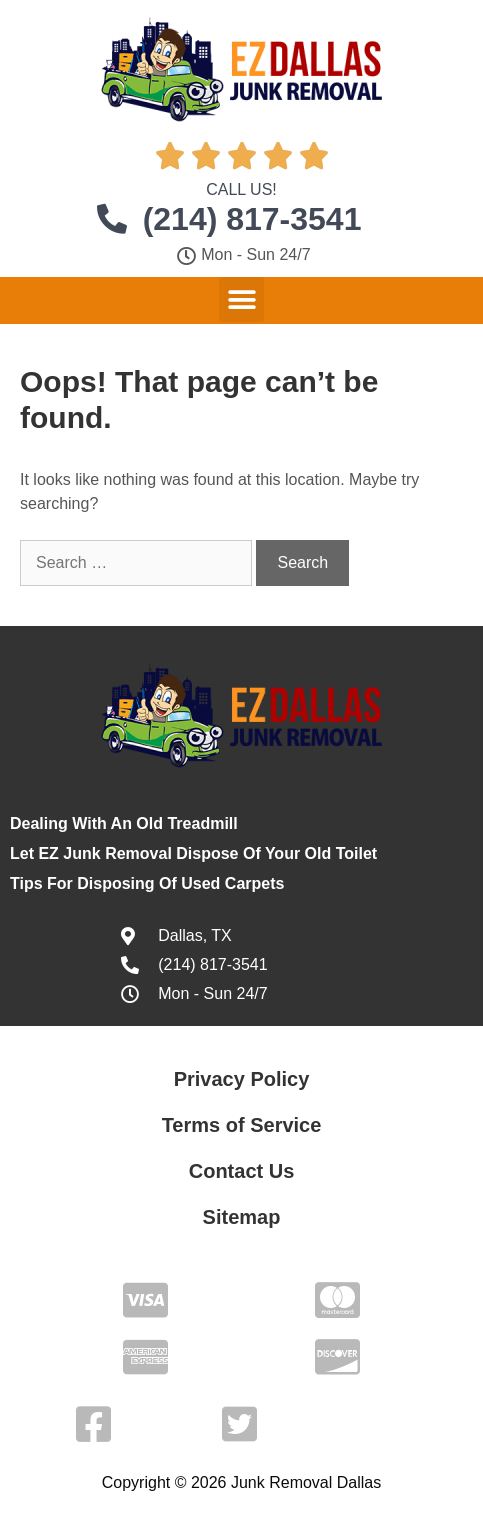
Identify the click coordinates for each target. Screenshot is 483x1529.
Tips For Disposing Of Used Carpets (147, 883)
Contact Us (242, 1171)
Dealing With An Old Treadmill (124, 823)
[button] (241, 299)
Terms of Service (242, 1125)
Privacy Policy (242, 1079)
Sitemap (242, 1217)
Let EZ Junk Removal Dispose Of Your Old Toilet (193, 853)
